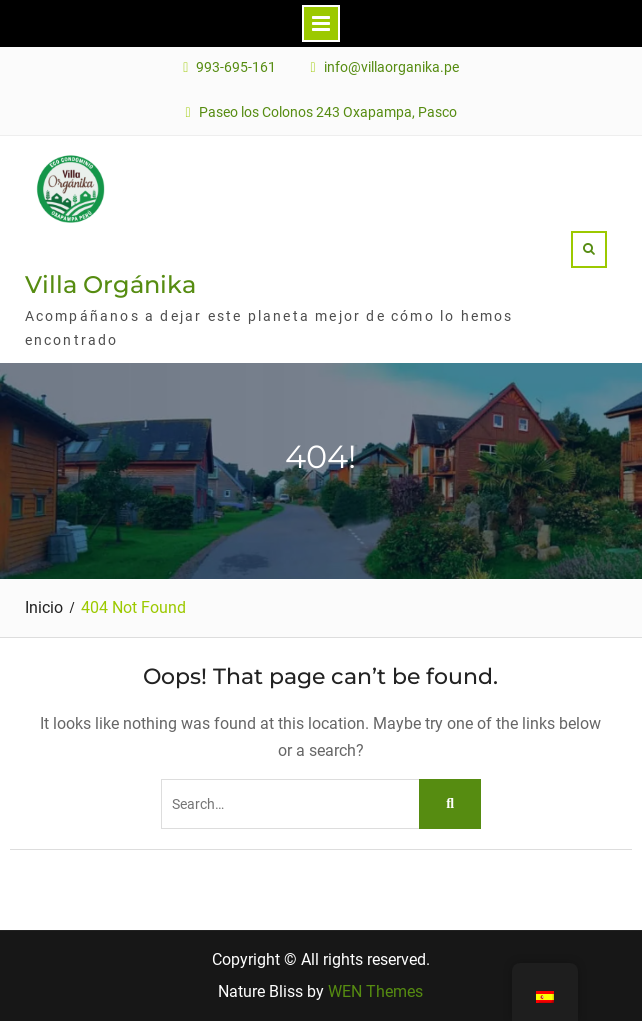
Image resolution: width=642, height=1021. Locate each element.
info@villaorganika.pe (391, 67)
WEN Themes (375, 991)
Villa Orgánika (110, 284)
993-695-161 (236, 67)
